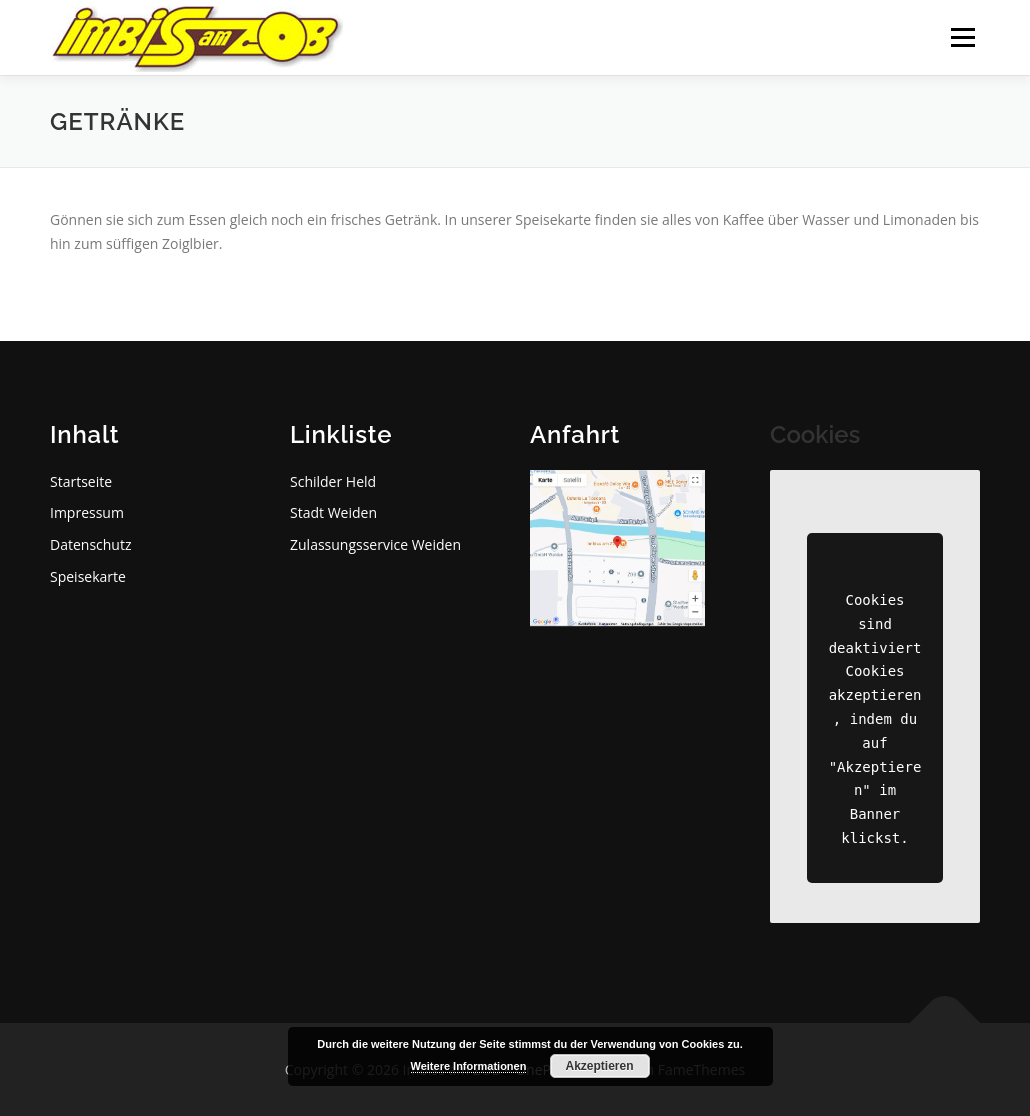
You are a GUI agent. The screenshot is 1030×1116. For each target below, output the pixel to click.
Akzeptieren (599, 1066)
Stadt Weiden (333, 512)
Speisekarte (88, 576)
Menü (962, 37)
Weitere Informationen (469, 1066)
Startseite (81, 481)
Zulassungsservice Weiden (375, 544)
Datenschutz (90, 544)
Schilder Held (333, 481)
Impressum (87, 512)
